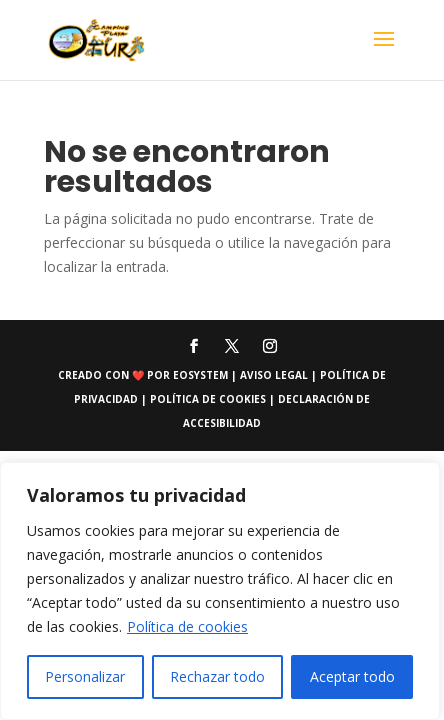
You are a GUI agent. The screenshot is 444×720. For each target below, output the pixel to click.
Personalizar (85, 676)
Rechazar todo (217, 676)
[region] (220, 591)
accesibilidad (222, 423)
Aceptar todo (352, 676)
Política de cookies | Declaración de (260, 399)
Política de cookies (187, 626)
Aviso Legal (275, 375)
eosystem (200, 375)
